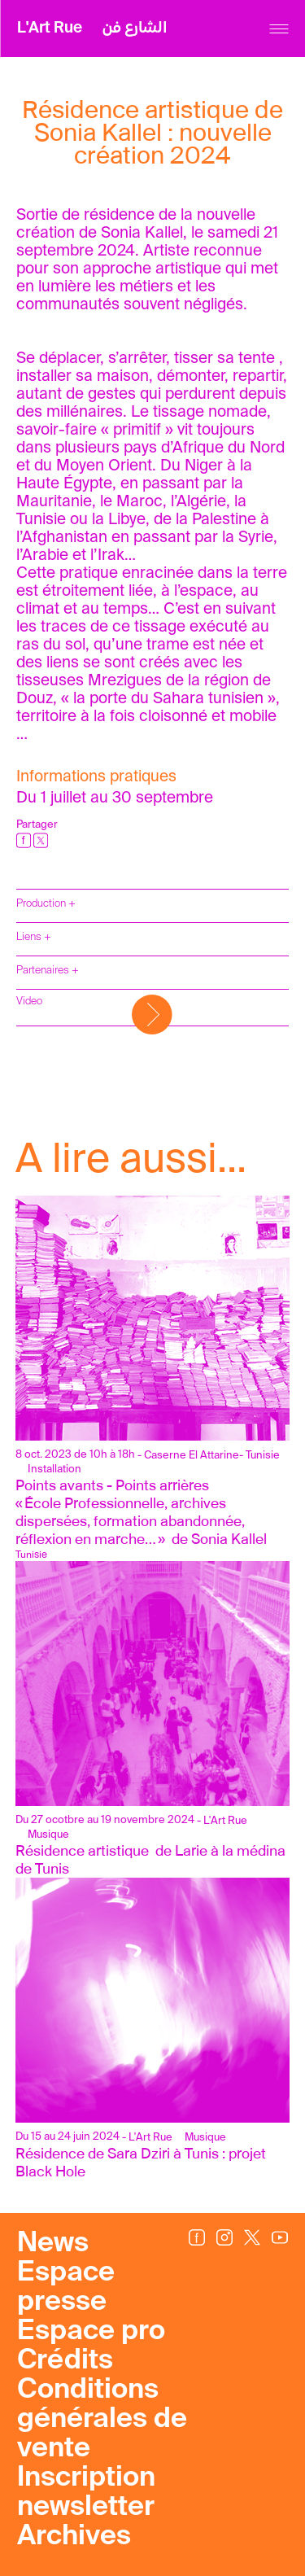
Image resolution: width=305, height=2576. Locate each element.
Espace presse (66, 2287)
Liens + (33, 937)
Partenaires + (47, 970)
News (53, 2244)
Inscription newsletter (86, 2492)
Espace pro (91, 2332)
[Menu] (278, 28)
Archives (74, 2537)
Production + (46, 904)
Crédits (65, 2361)
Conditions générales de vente (102, 2420)
